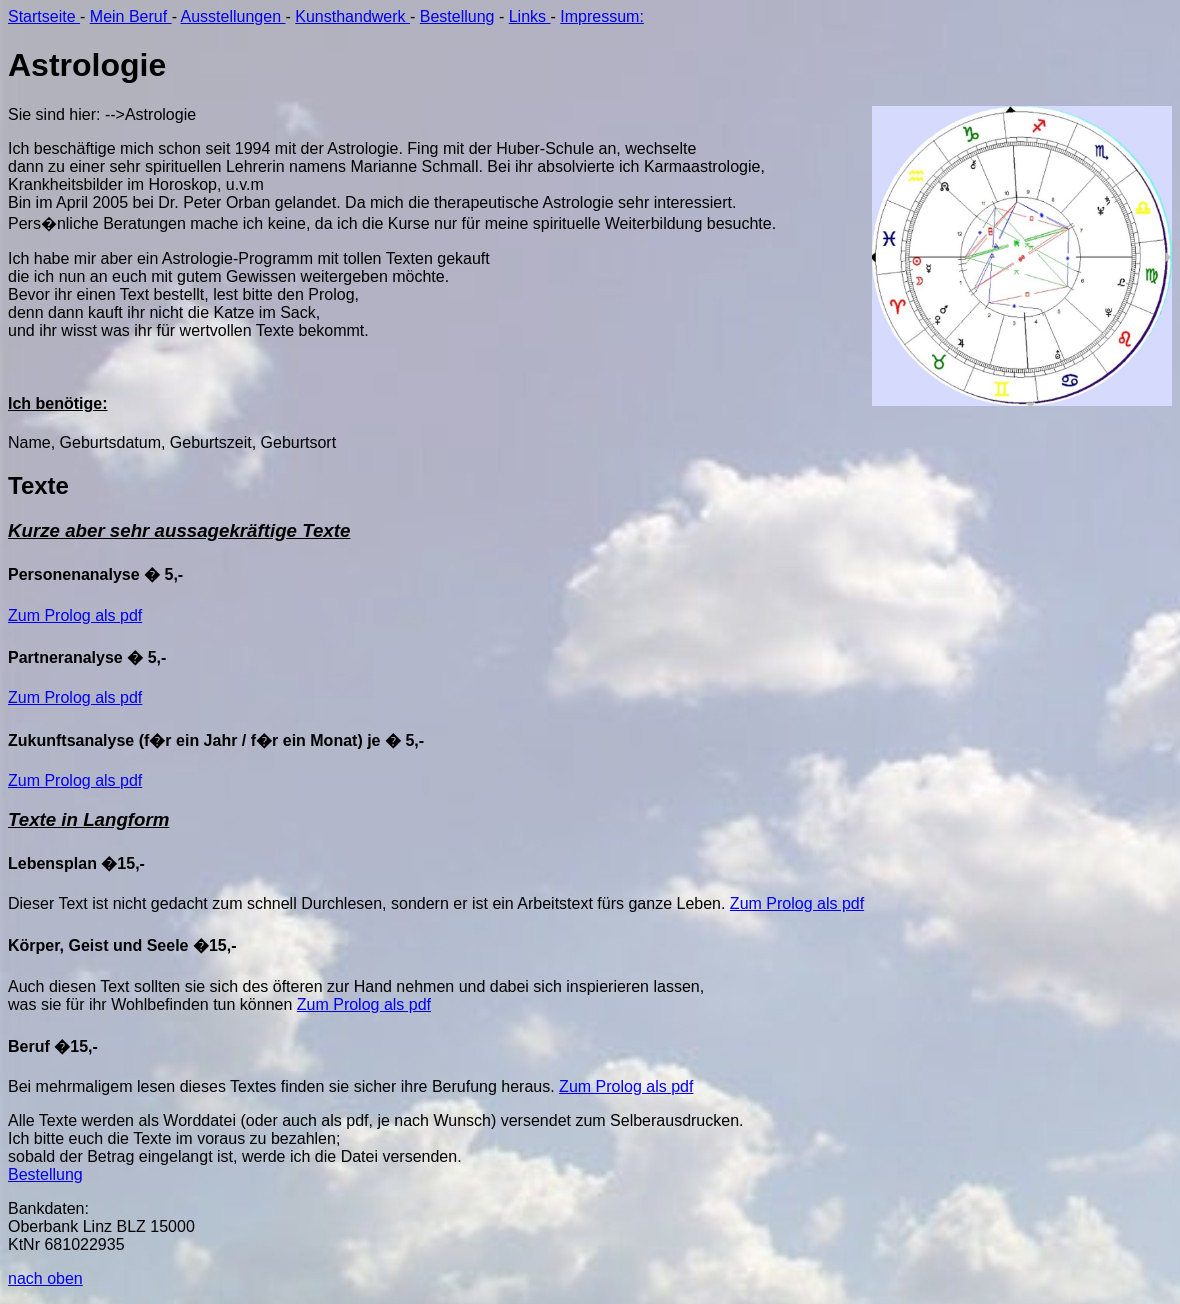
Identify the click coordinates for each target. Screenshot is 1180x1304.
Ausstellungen (233, 16)
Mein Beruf (131, 16)
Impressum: (602, 16)
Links (530, 16)
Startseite (44, 16)
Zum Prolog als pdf (75, 615)
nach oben (45, 1278)
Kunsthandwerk (352, 16)
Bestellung (457, 16)
